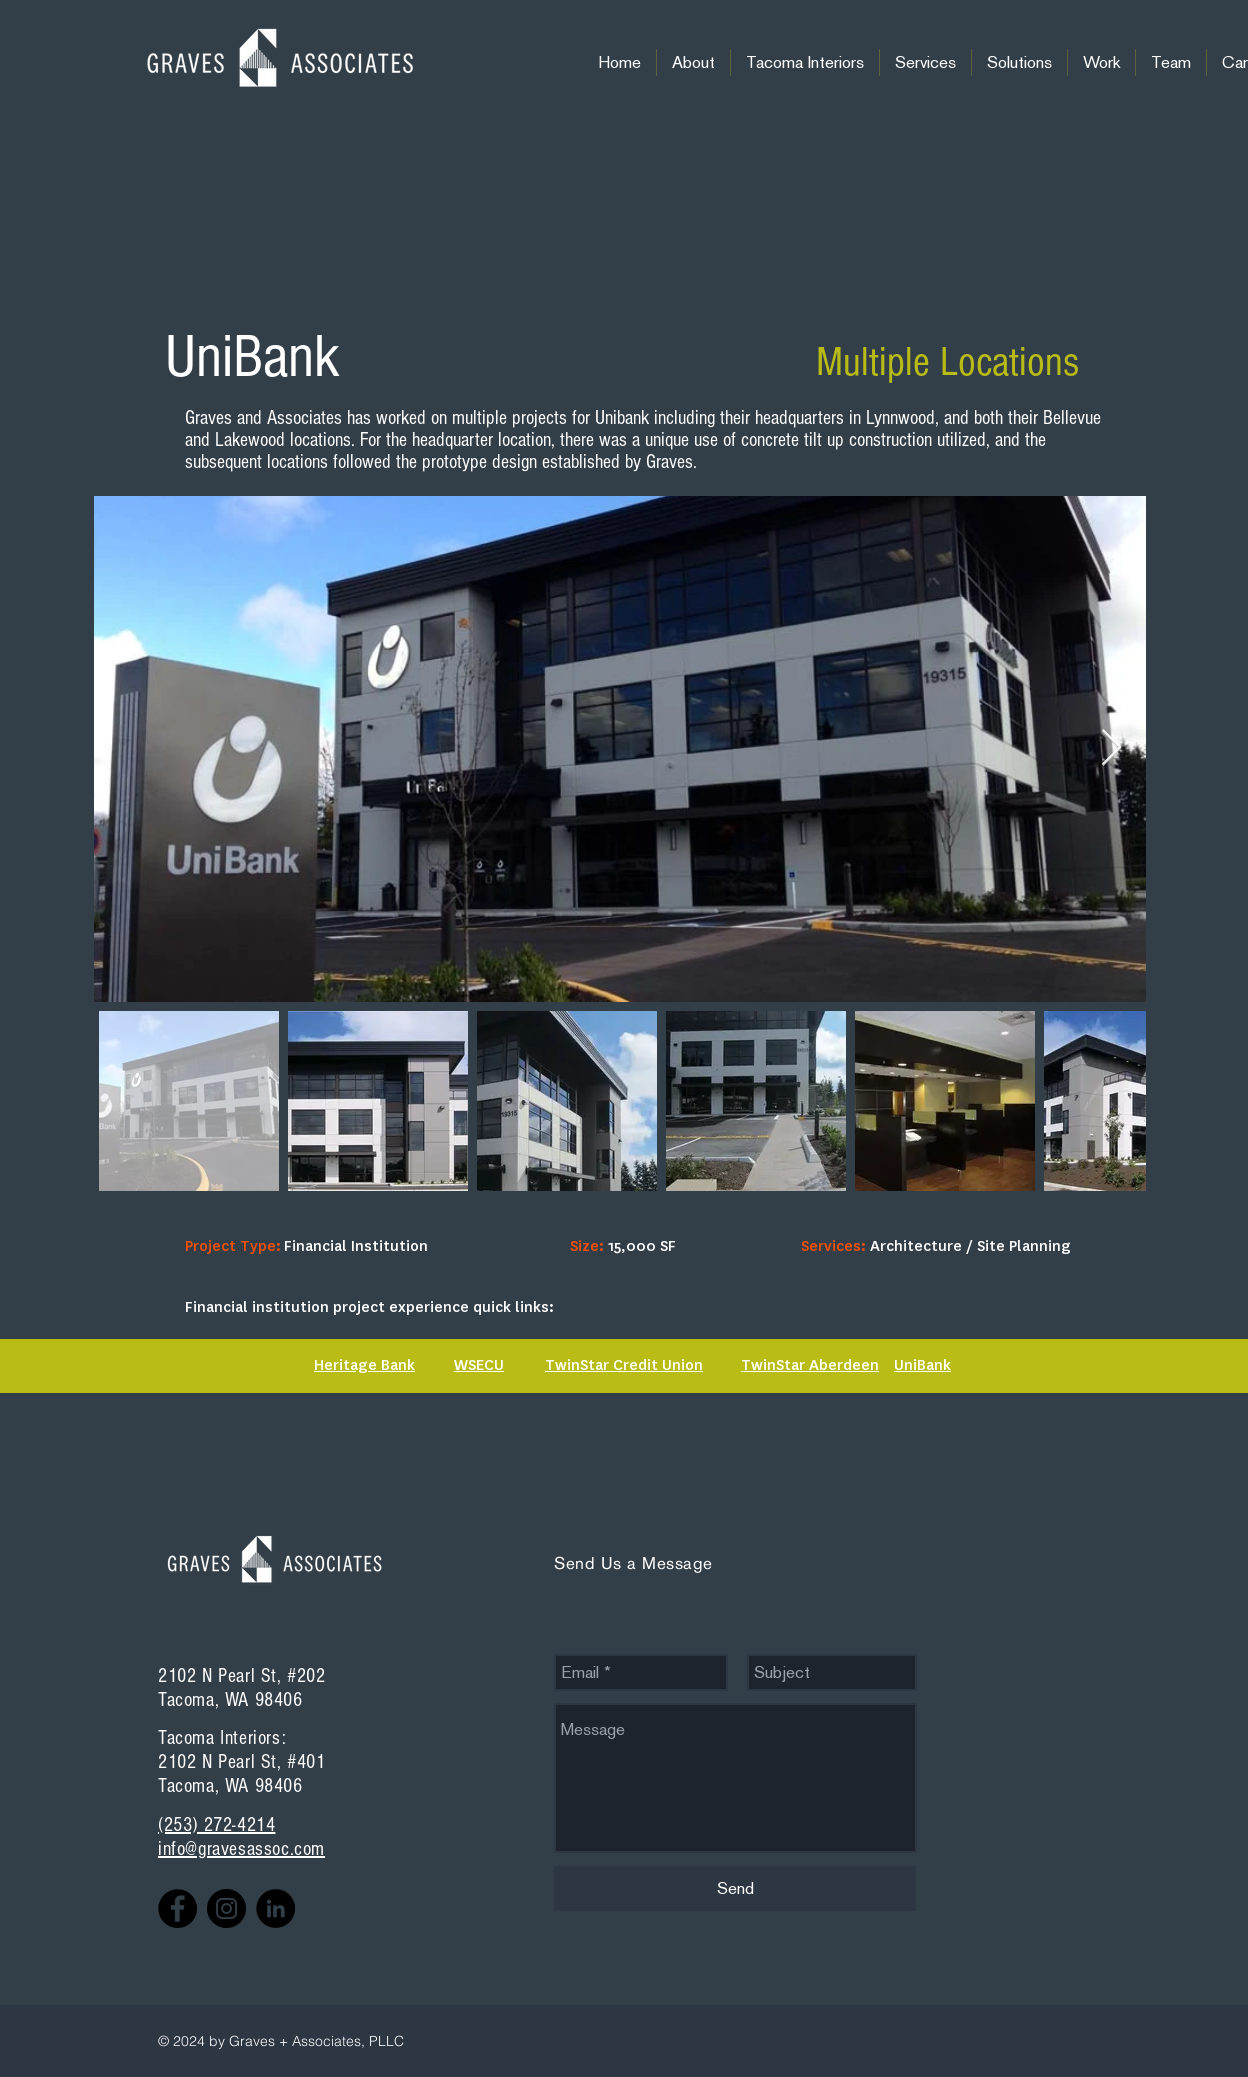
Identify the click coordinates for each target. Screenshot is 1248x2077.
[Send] (735, 1888)
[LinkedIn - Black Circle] (275, 1908)
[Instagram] (226, 1908)
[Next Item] (1111, 748)
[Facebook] (177, 1908)
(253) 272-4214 (216, 1825)
